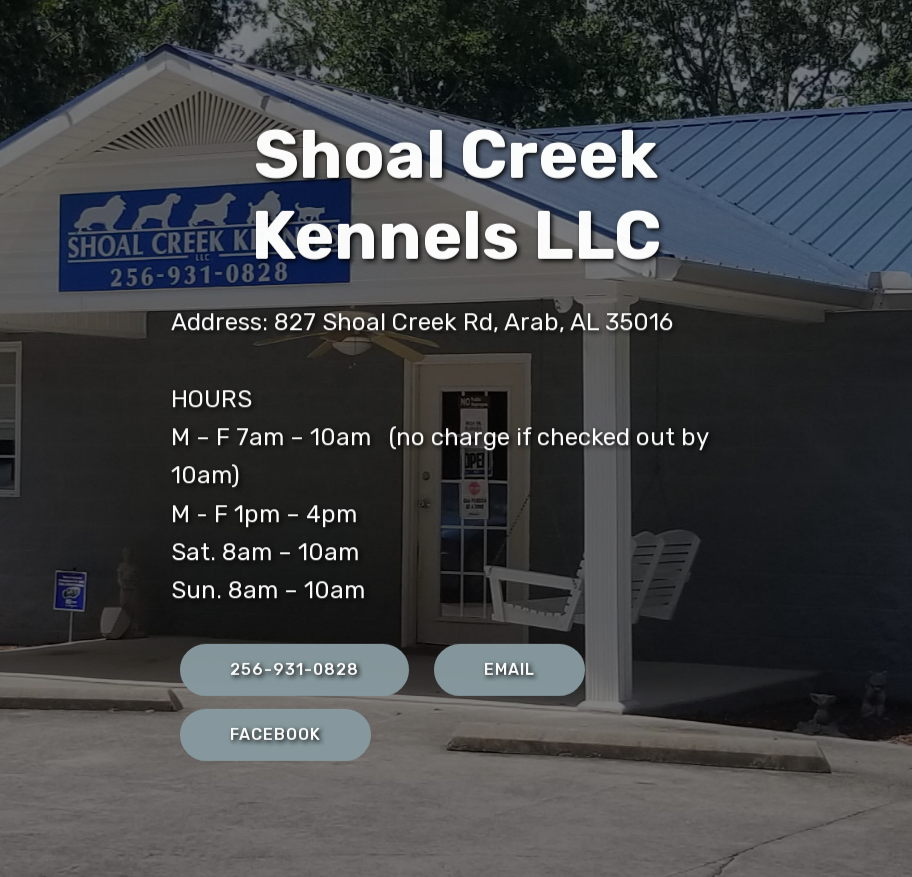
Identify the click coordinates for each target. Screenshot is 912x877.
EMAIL (509, 670)
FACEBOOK (275, 735)
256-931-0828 (294, 670)
